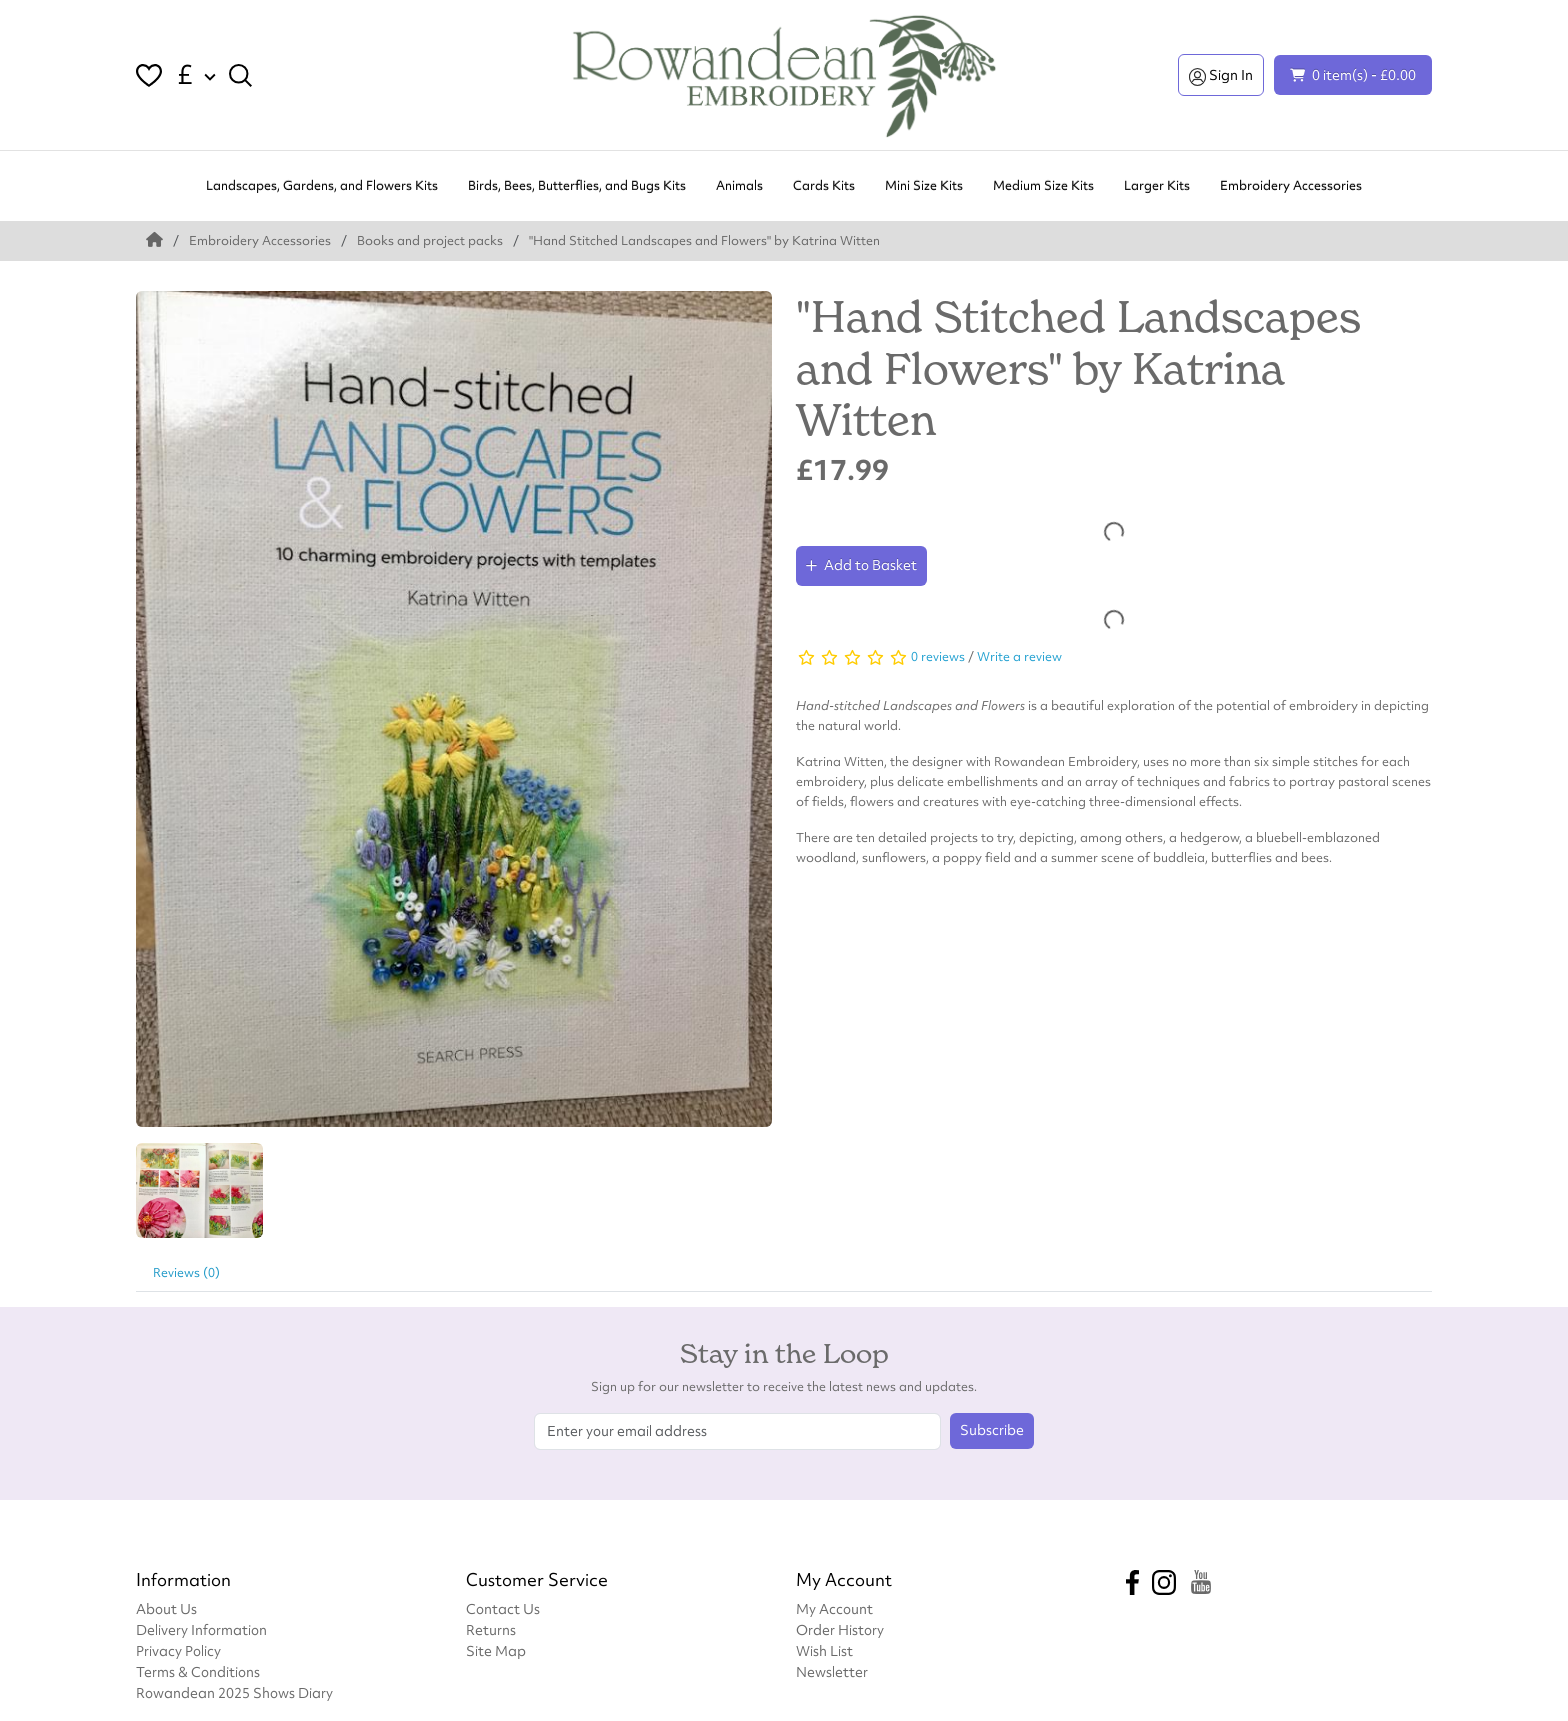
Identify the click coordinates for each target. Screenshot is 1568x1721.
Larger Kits (1157, 185)
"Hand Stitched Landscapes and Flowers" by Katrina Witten (704, 240)
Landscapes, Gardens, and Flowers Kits (322, 185)
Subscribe (992, 1430)
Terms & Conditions (198, 1671)
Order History (840, 1629)
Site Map (496, 1650)
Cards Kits (824, 185)
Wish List (824, 1650)
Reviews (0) (186, 1272)
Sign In (1221, 75)
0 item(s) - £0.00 (1353, 74)
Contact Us (503, 1608)
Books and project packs (430, 240)
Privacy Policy (178, 1650)
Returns (491, 1629)
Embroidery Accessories (1291, 185)
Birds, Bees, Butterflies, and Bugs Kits (577, 185)
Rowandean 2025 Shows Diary (234, 1692)
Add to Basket (861, 565)
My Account (834, 1608)
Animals (739, 185)
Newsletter (832, 1671)
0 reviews (938, 656)
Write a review (1019, 656)
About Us (166, 1608)
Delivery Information (201, 1629)
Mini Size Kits (924, 185)
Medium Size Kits (1043, 185)
